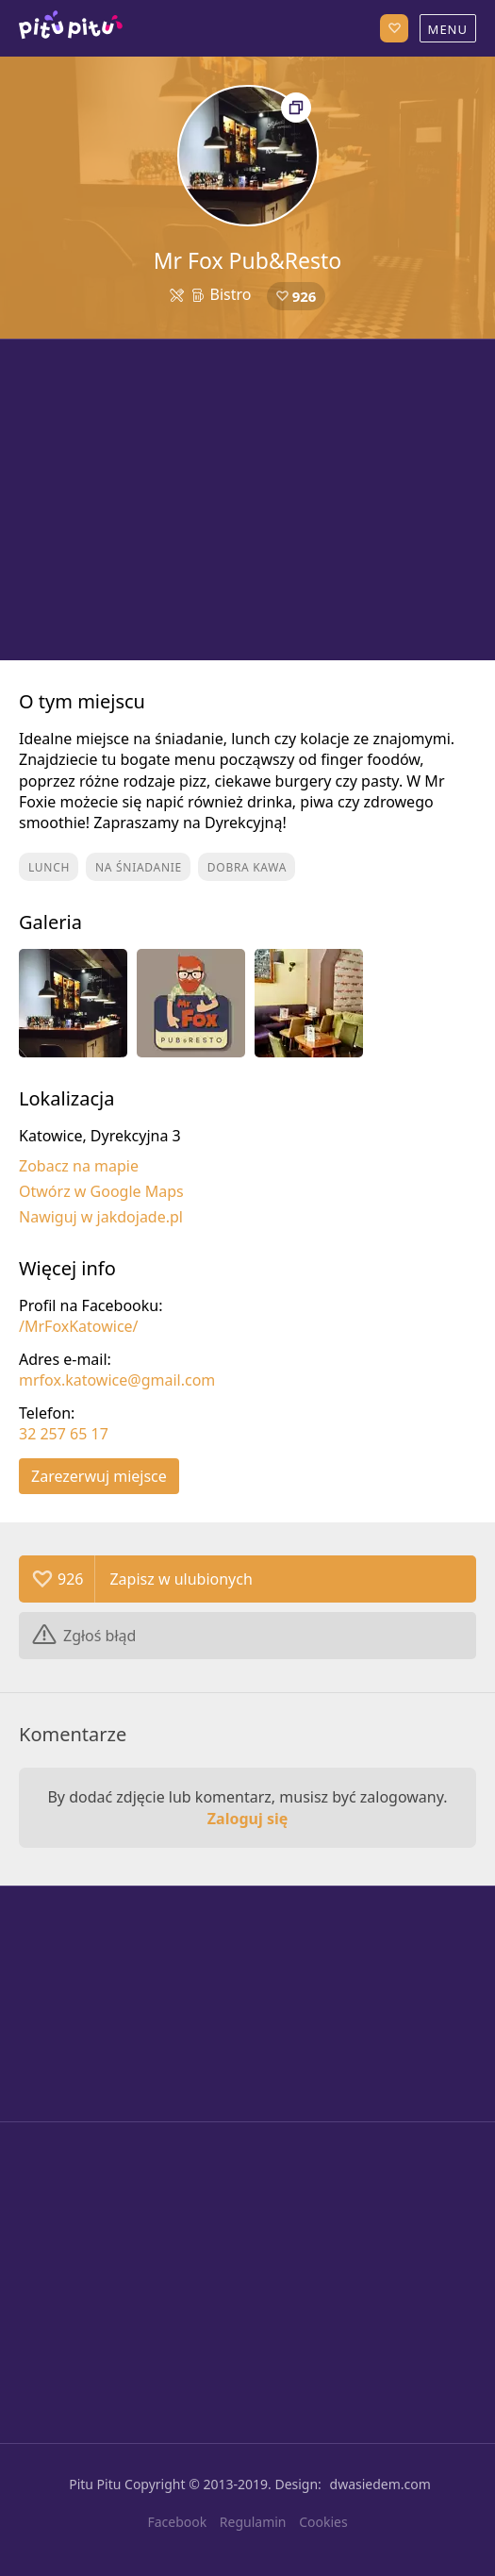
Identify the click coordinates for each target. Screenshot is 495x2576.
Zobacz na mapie (79, 1165)
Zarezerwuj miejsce (99, 1476)
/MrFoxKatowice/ (79, 1326)
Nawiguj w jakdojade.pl (101, 1216)
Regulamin (253, 2522)
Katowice (71, 28)
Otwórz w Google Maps (101, 1191)
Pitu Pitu (95, 2484)
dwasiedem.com (380, 2484)
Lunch (49, 867)
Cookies (323, 2522)
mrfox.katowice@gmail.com (117, 1380)
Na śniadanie (138, 867)
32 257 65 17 (63, 1433)
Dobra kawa (247, 867)
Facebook (176, 2522)
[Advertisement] (247, 500)
